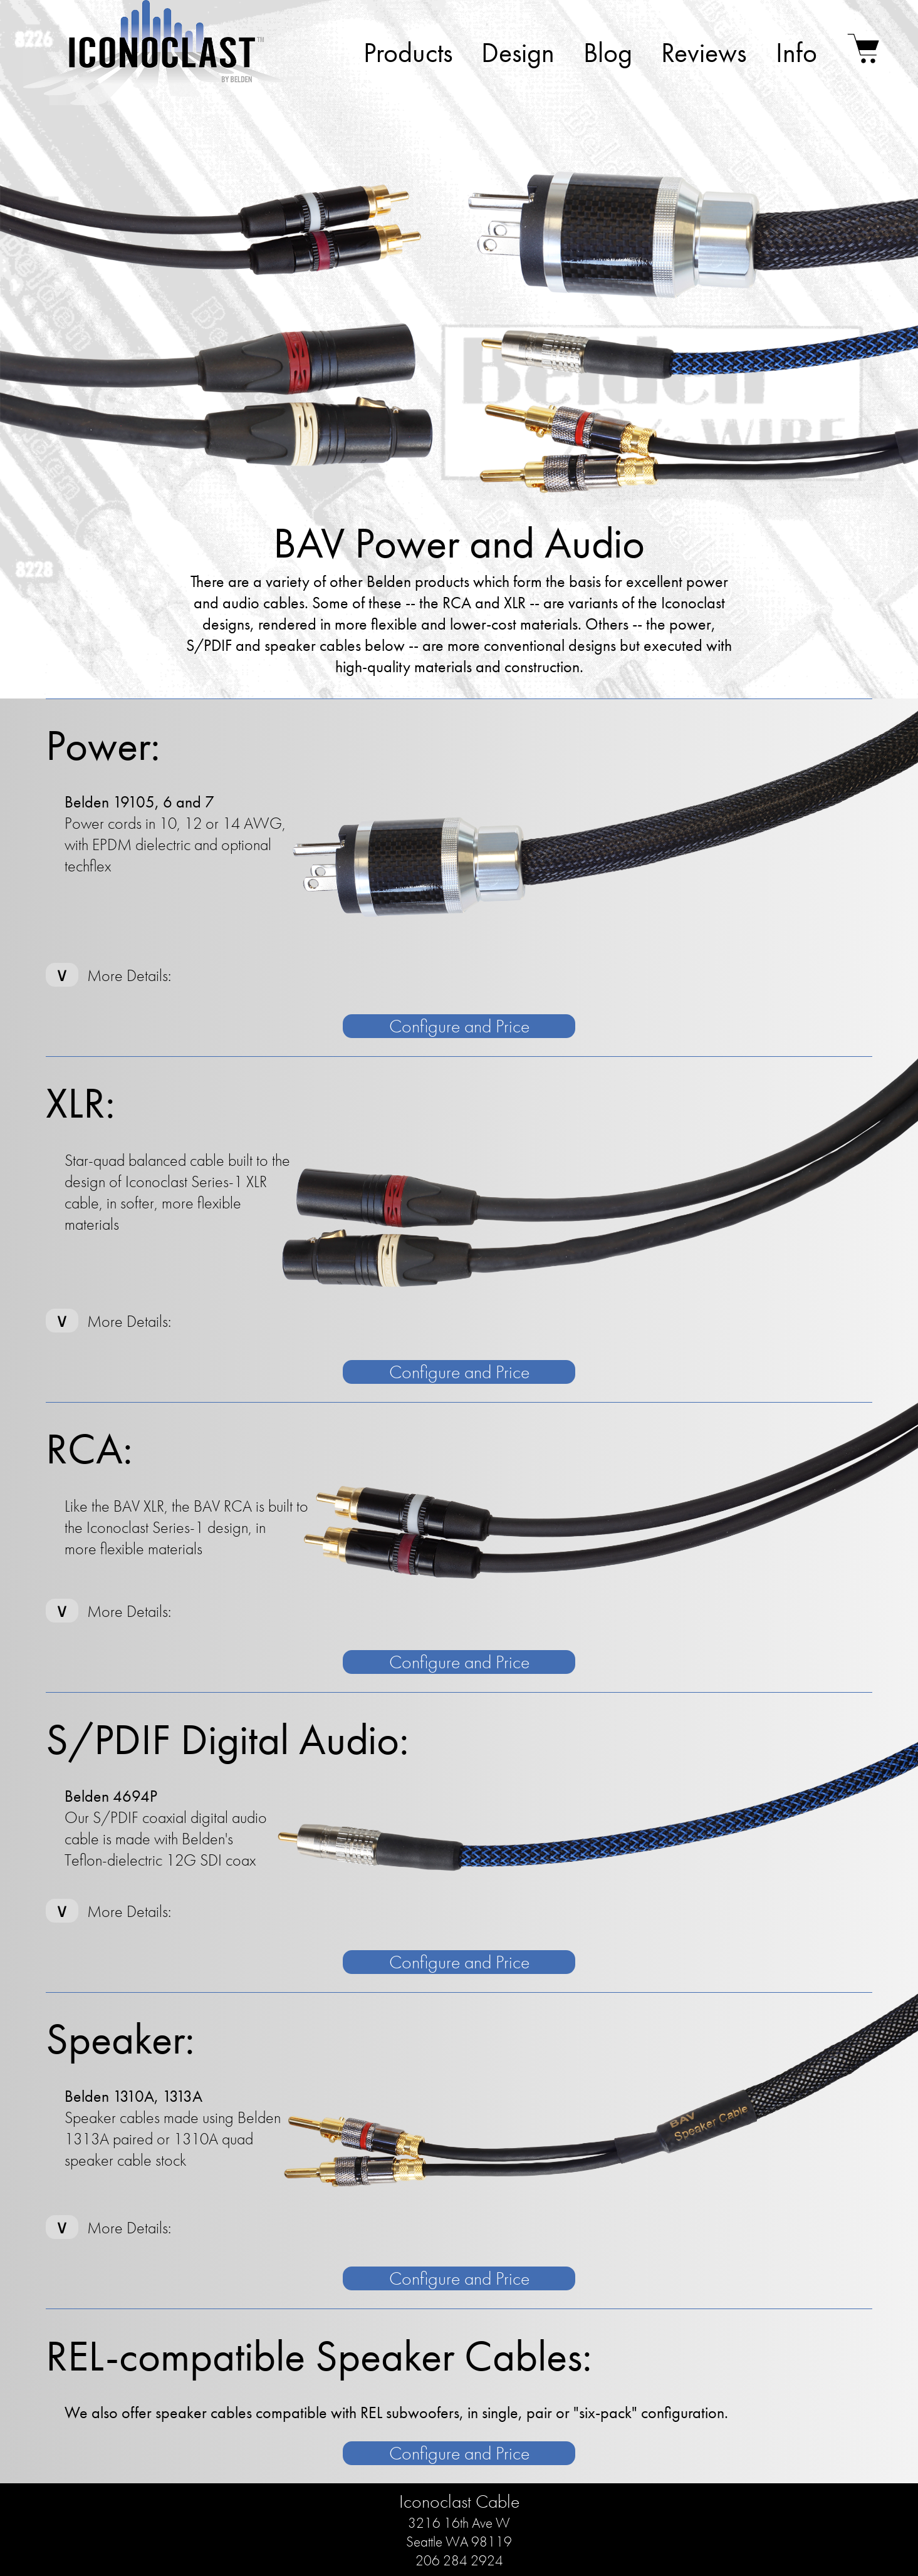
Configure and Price (459, 1026)
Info (796, 52)
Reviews (703, 52)
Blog (607, 52)
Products (407, 52)
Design (518, 52)
